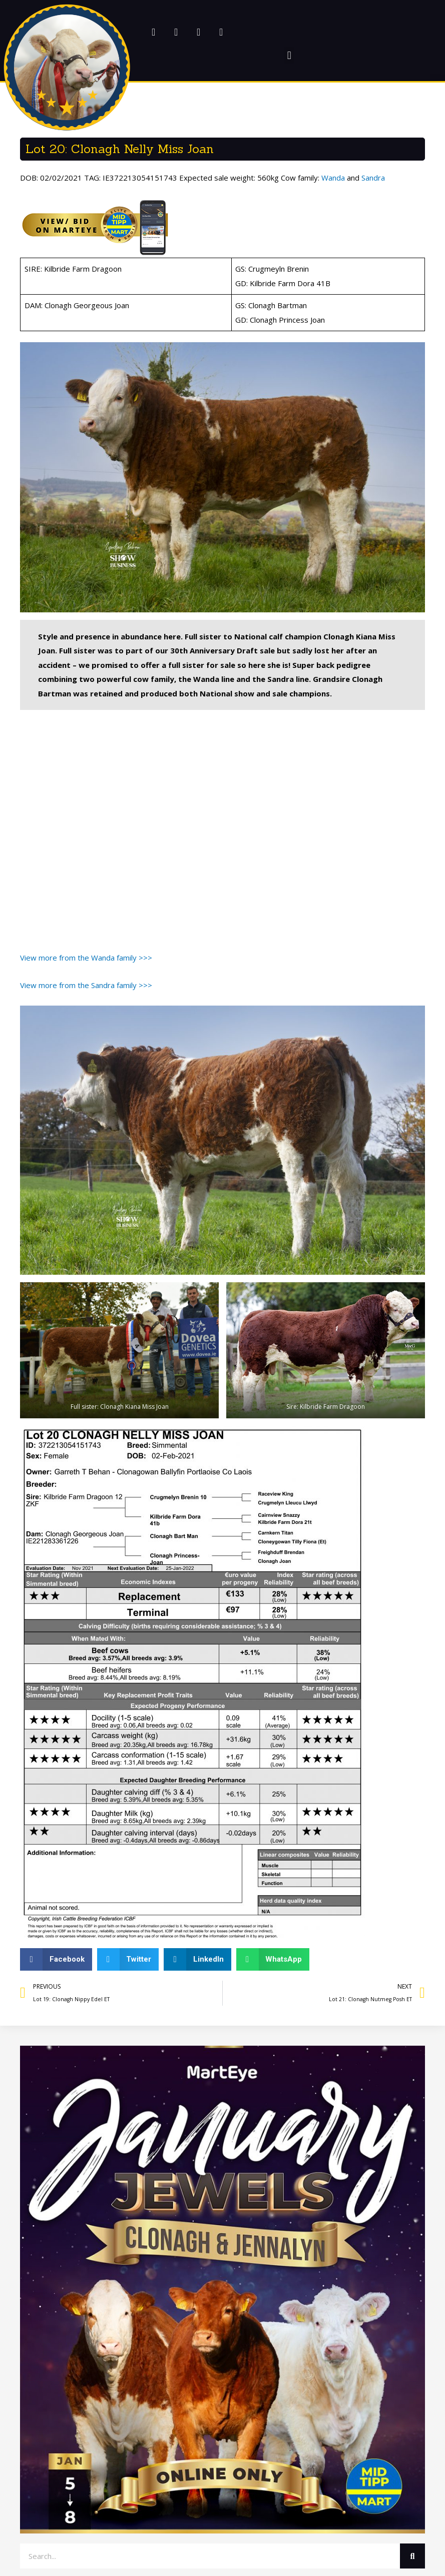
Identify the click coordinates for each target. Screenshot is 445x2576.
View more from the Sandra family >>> (86, 985)
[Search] (412, 2555)
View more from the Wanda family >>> (86, 958)
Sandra (373, 178)
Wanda (333, 178)
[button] (67, 67)
